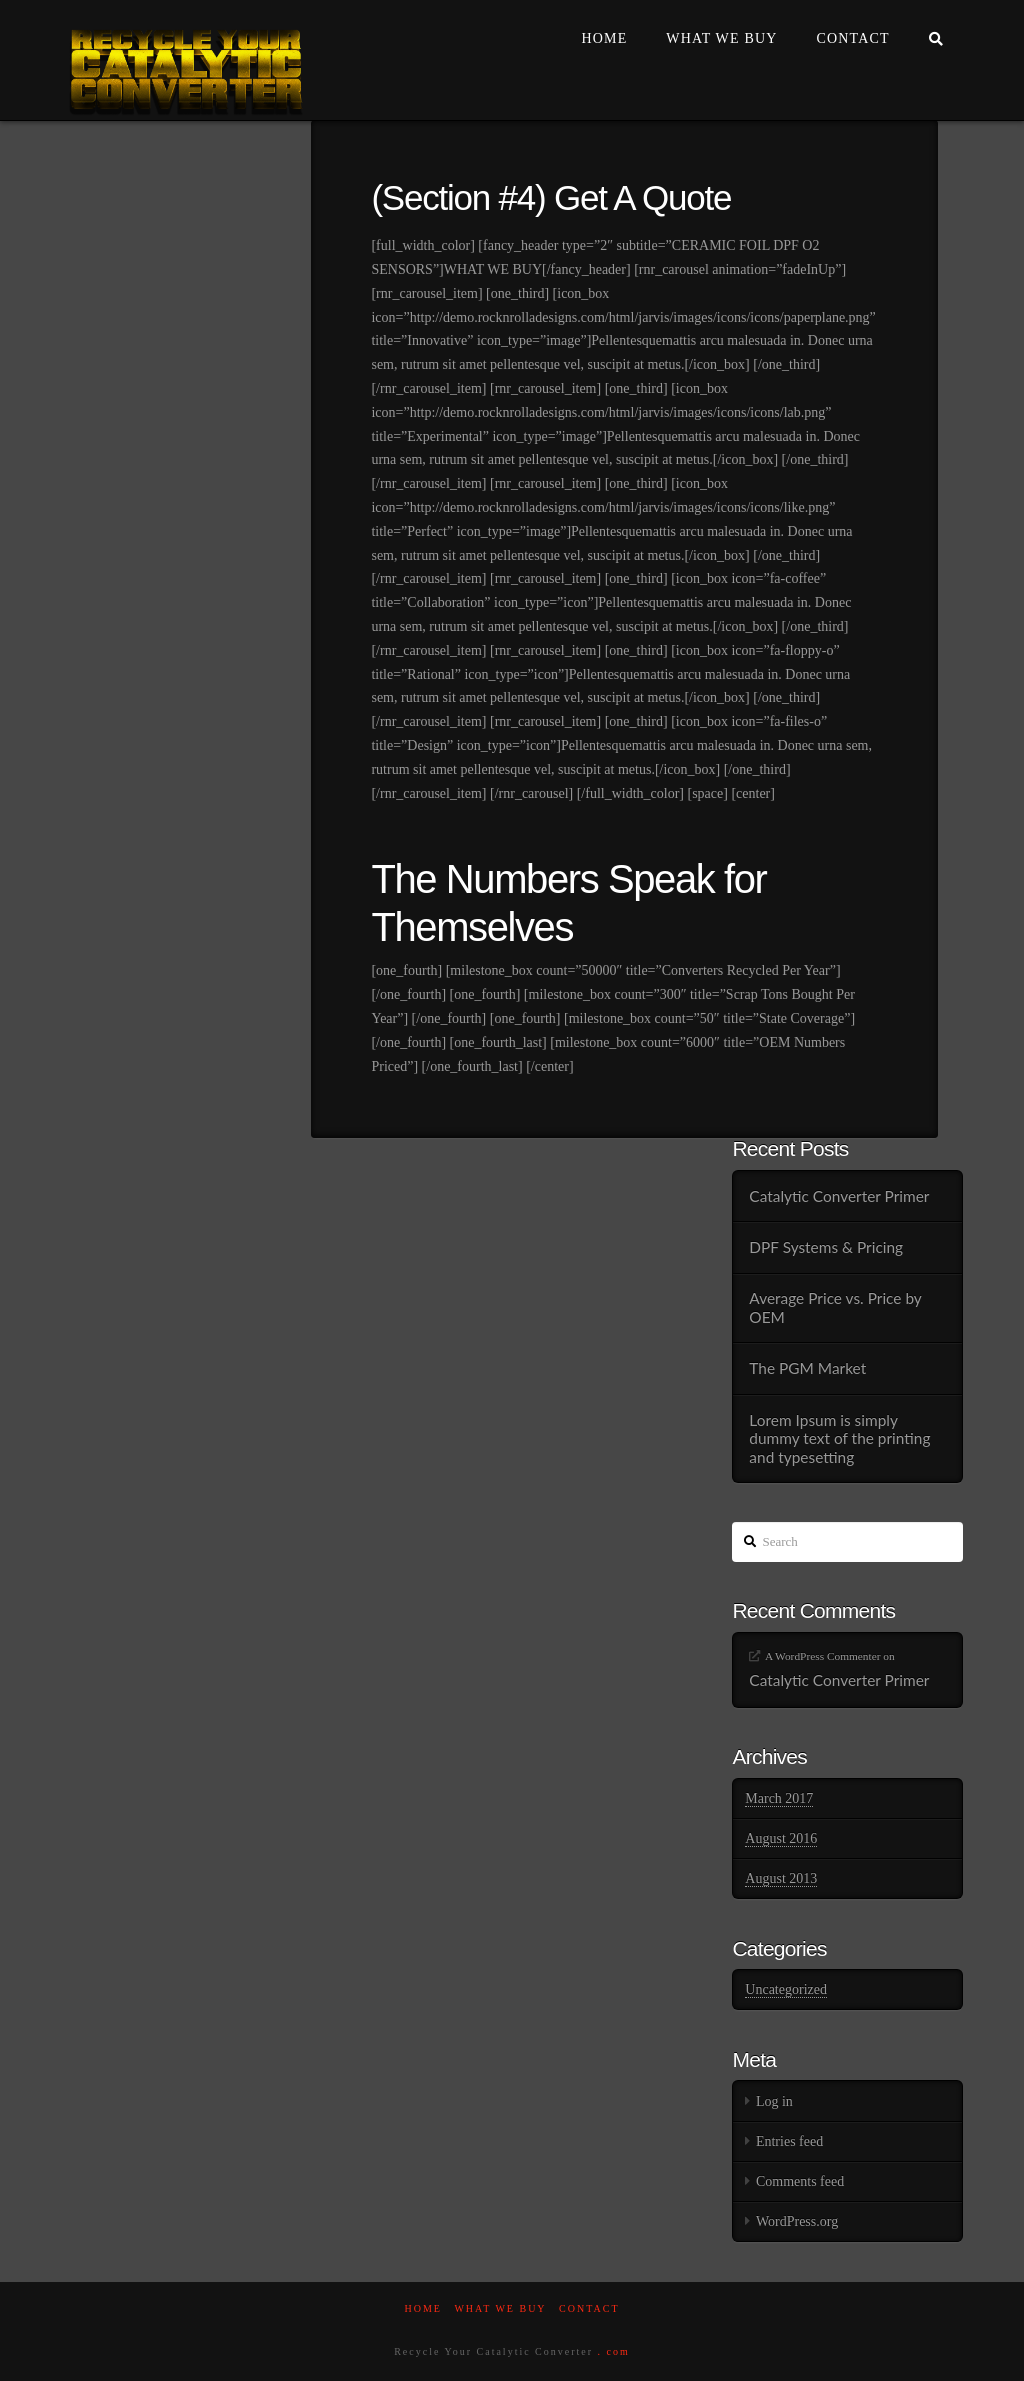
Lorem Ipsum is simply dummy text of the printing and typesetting (839, 1438)
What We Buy (500, 2308)
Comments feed (800, 2181)
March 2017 (779, 1798)
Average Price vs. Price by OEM (835, 1307)
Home (422, 2308)
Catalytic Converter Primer (839, 1196)
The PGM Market (807, 1368)
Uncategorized (786, 1989)
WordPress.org (797, 2221)
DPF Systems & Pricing (826, 1247)
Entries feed (789, 2141)
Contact (589, 2308)
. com (614, 2351)
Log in (774, 2101)
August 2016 (781, 1838)
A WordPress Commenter (823, 1656)
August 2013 (781, 1878)
